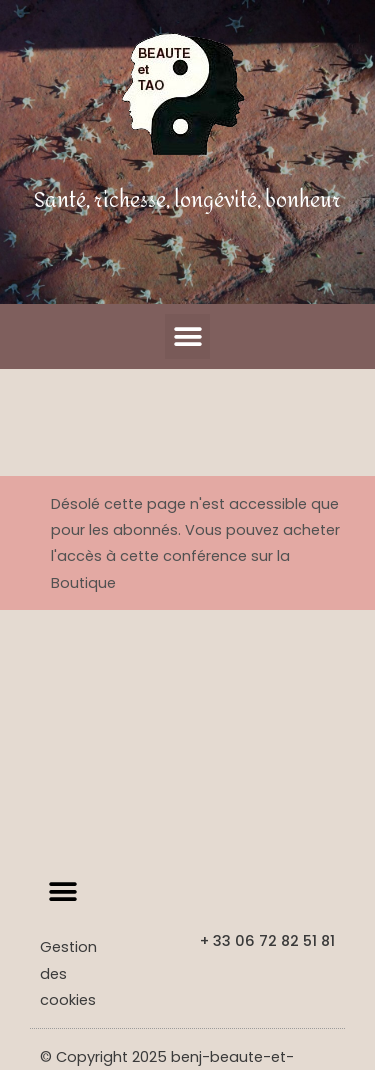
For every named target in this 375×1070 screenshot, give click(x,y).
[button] (187, 336)
